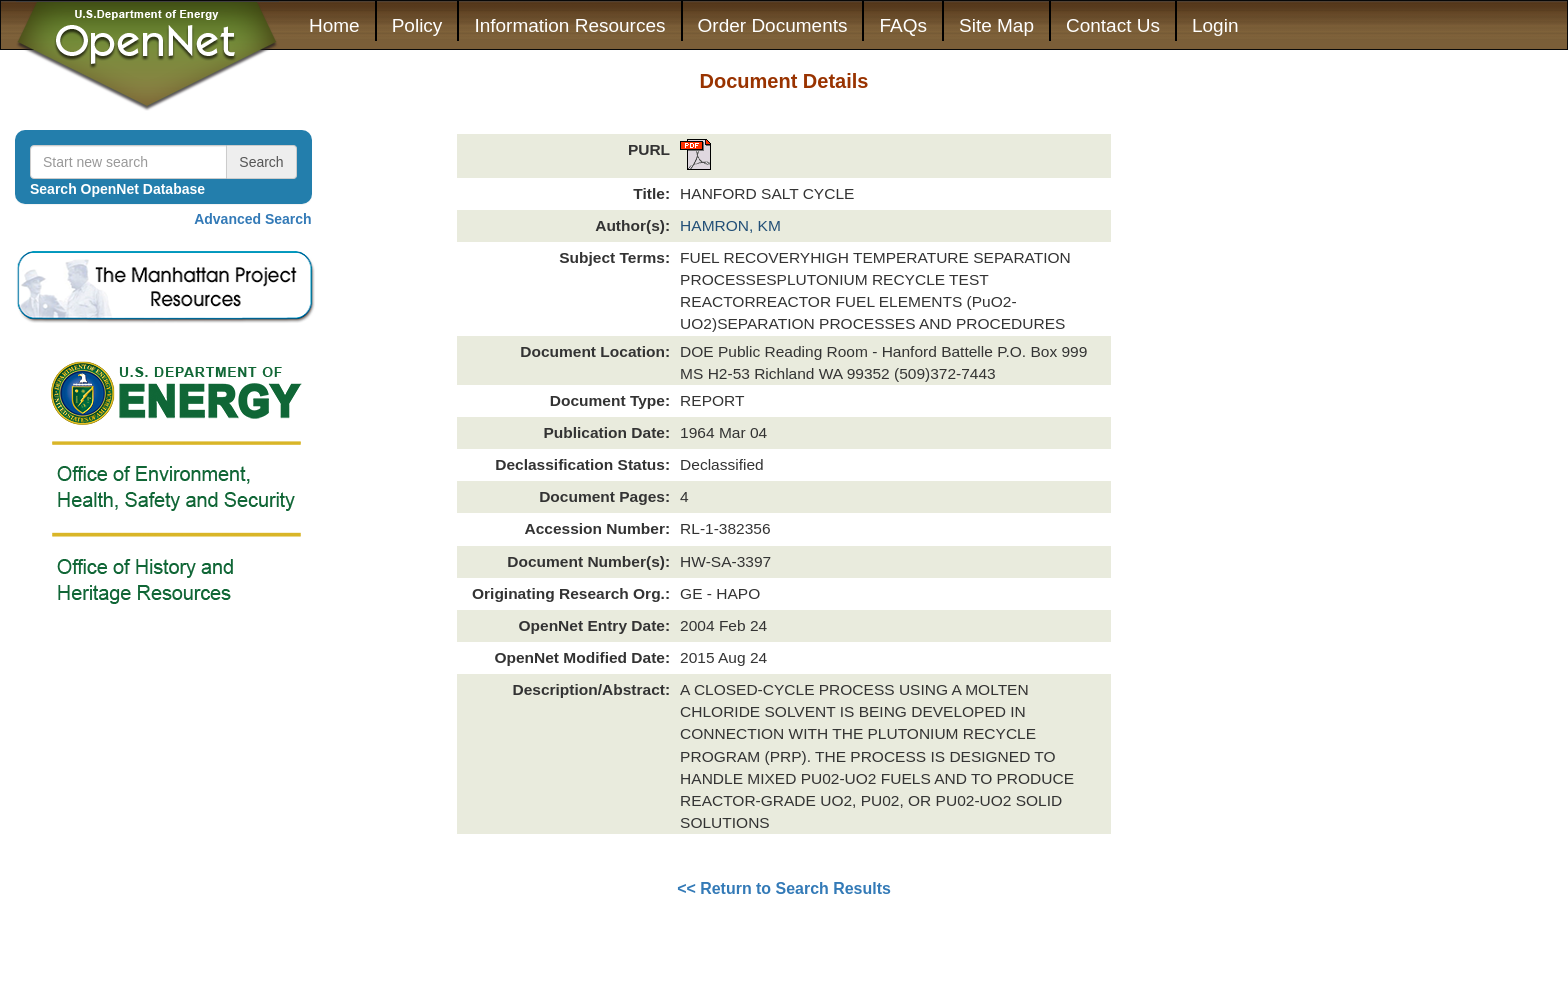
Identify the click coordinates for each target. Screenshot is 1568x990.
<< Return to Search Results (784, 888)
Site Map (996, 25)
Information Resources (569, 25)
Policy (417, 25)
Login (1215, 25)
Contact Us (1113, 25)
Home (334, 25)
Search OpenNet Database (117, 189)
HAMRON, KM (730, 225)
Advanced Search (253, 219)
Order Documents (773, 25)
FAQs (903, 25)
